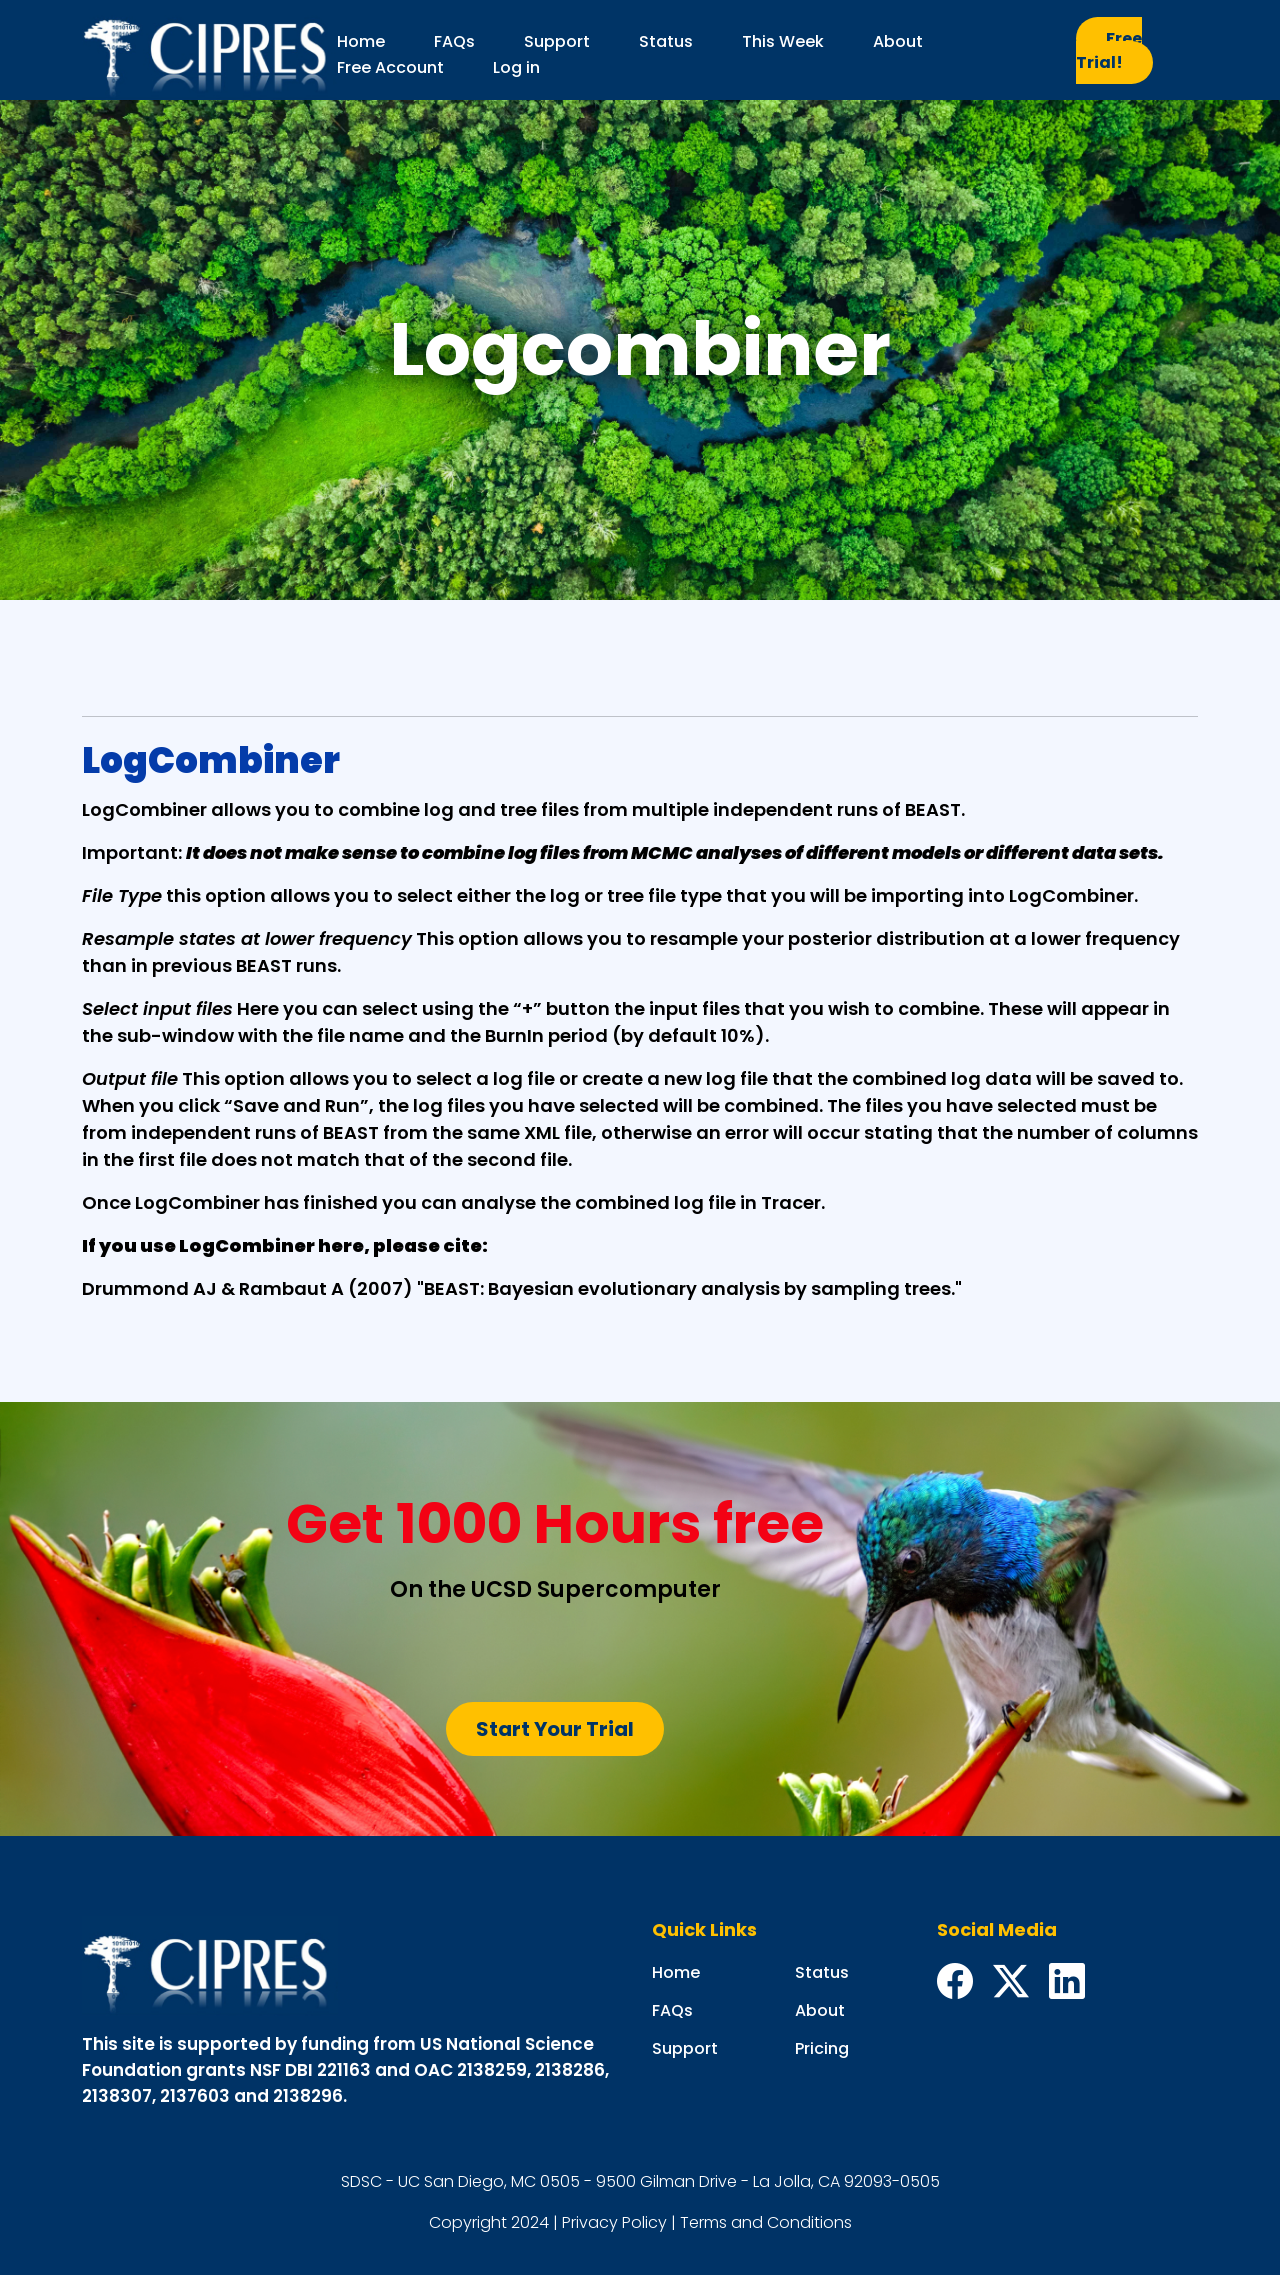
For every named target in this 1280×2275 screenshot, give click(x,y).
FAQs (454, 41)
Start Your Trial (555, 1729)
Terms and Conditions (766, 2222)
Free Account (390, 67)
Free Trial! (1109, 50)
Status (666, 41)
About (898, 41)
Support (557, 41)
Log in (516, 67)
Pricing (822, 2048)
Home (361, 41)
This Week (783, 41)
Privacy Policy (614, 2222)
